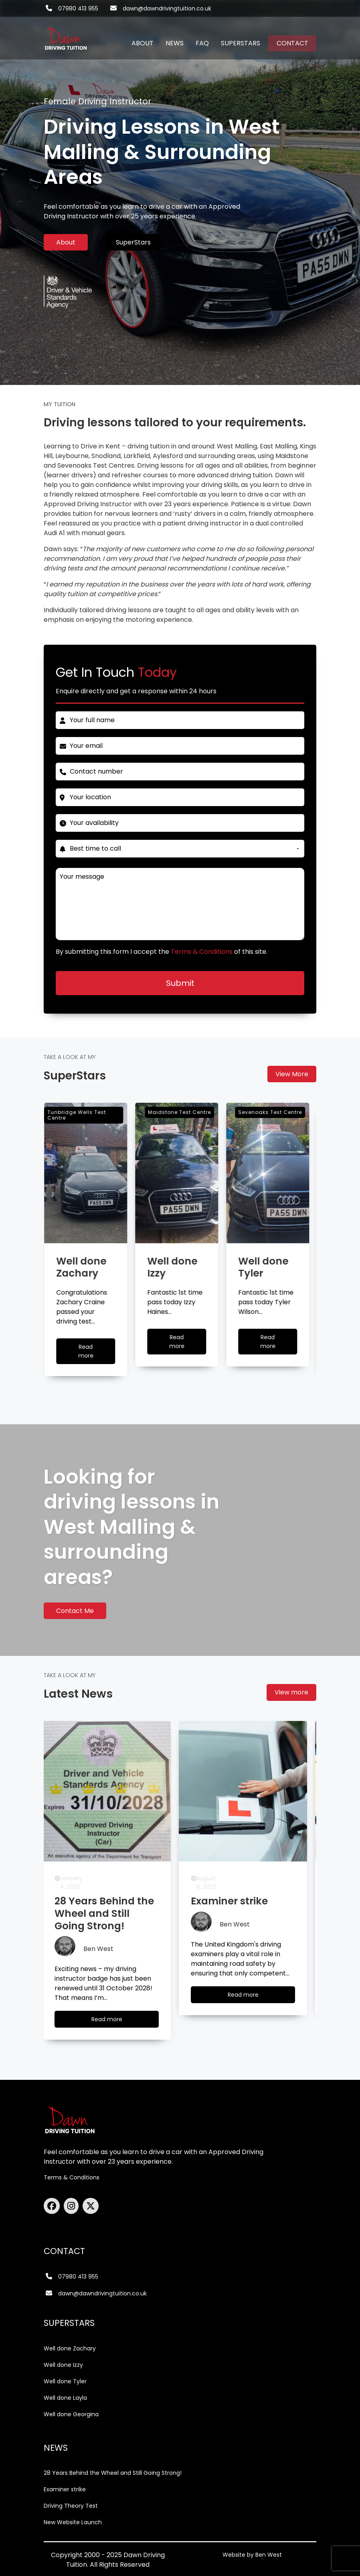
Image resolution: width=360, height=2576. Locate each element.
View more (291, 1692)
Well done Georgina (71, 2414)
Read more (119, 2021)
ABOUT (142, 43)
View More (291, 1074)
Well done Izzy (63, 2365)
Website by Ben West (252, 2555)
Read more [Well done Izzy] (188, 1343)
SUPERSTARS (240, 43)
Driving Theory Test (71, 2506)
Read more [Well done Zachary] (97, 1353)
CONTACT (292, 43)
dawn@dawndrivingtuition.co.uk (167, 8)
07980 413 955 (78, 8)
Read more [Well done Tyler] (279, 1343)
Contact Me (75, 1610)
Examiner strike (65, 2489)
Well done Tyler (65, 2381)
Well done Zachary (70, 2348)
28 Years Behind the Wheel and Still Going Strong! (113, 2473)
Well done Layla (65, 2398)
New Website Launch (73, 2522)
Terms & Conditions (71, 2177)
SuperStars (133, 242)
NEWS (175, 43)
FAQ (202, 43)
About (65, 242)
